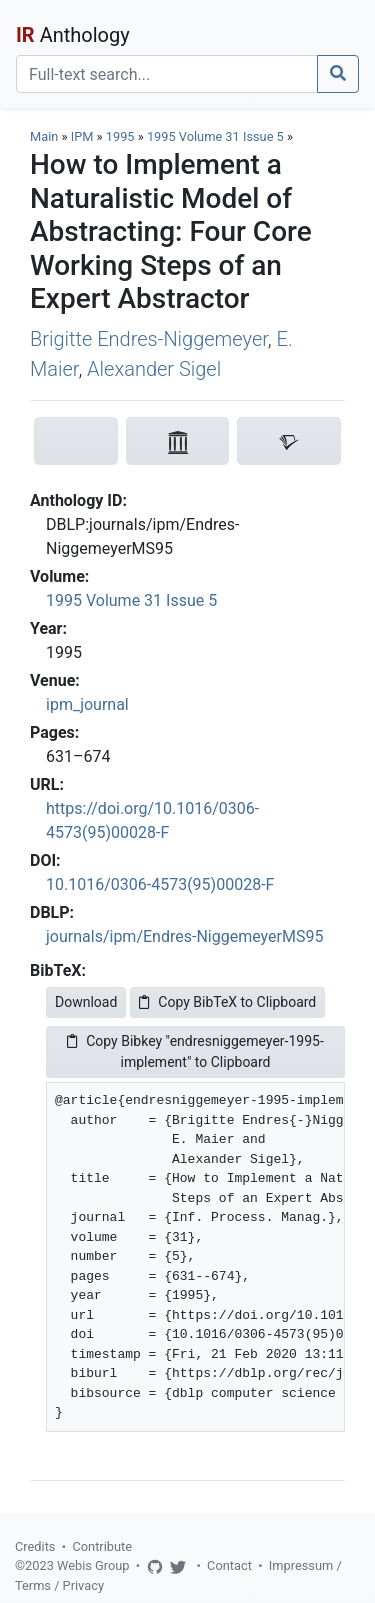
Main (44, 136)
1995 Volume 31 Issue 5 (217, 136)
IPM (82, 136)
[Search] (167, 74)
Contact (229, 1565)
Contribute (102, 1546)
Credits (35, 1546)
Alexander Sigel (154, 369)
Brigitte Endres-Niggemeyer (149, 339)
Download (86, 1002)
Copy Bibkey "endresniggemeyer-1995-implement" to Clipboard (195, 1051)
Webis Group (93, 1565)
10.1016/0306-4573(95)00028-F (160, 884)
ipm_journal (87, 704)
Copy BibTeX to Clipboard (227, 1002)
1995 (120, 136)
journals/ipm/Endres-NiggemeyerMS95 (184, 936)
